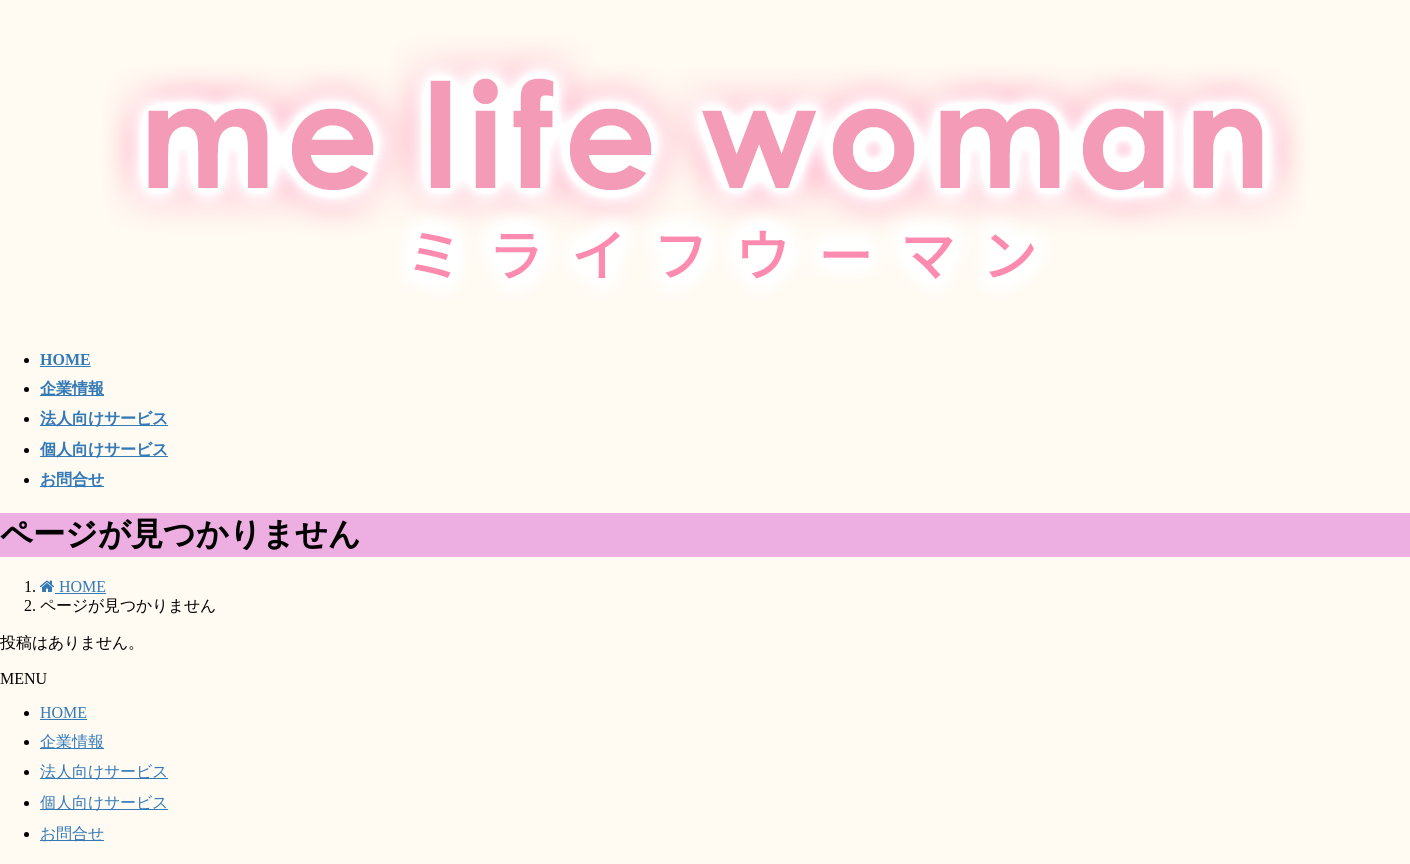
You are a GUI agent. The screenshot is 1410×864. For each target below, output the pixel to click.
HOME (63, 712)
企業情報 (72, 741)
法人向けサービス (104, 771)
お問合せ (72, 833)
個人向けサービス (104, 802)
